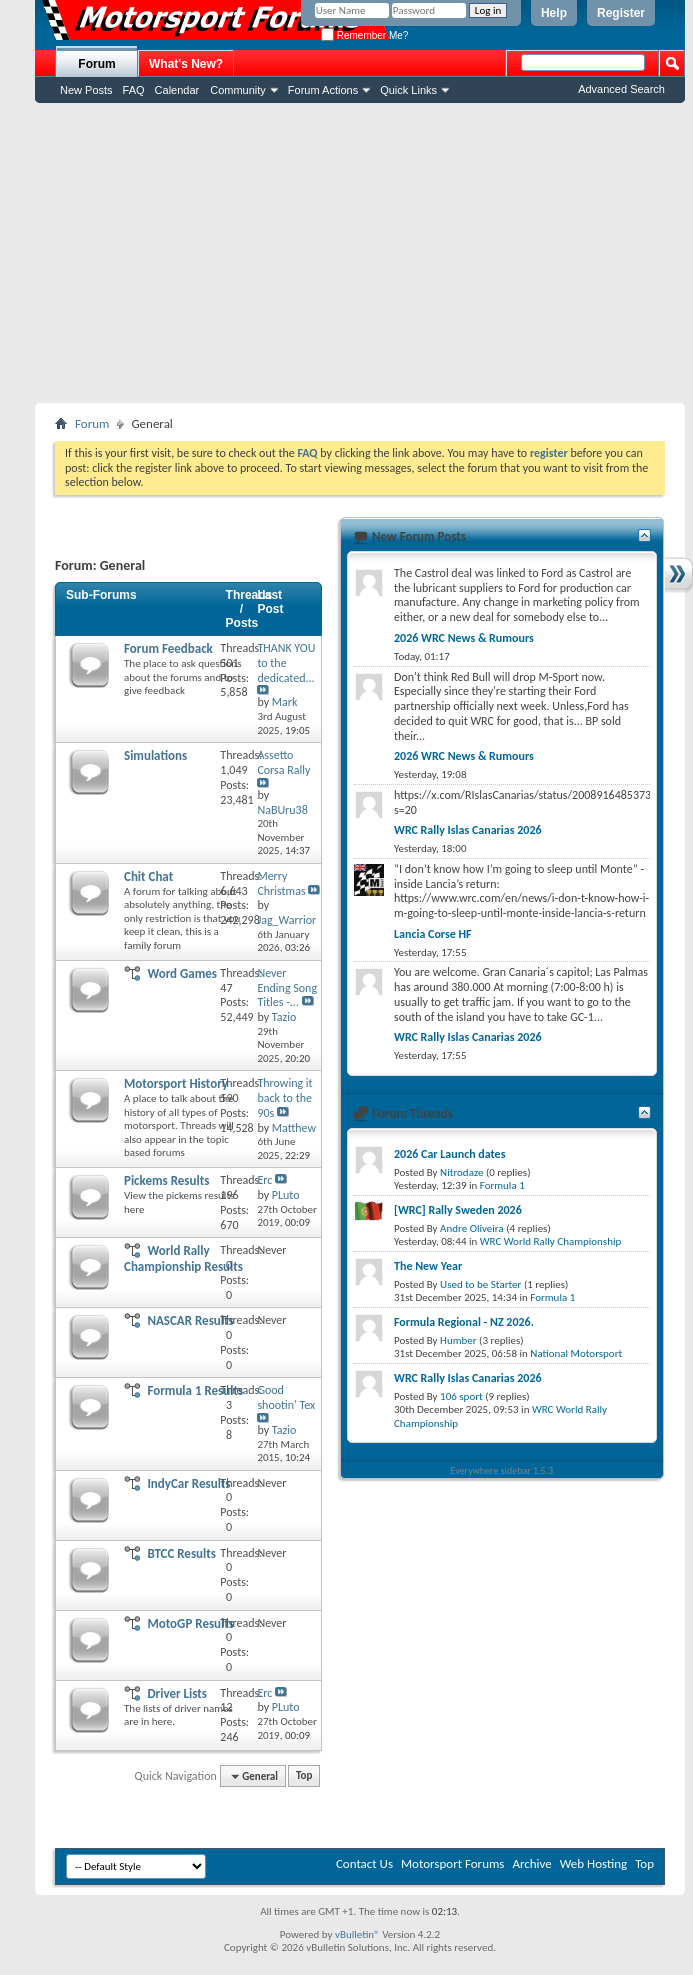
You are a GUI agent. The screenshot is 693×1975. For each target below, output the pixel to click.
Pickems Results (166, 1180)
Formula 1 (502, 1185)
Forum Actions (323, 90)
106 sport (461, 1396)
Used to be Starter (480, 1284)
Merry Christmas (281, 883)
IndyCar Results (188, 1483)
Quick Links (408, 90)
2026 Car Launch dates (449, 1154)
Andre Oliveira (472, 1228)
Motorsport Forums (452, 1863)
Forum (96, 64)
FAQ (134, 90)
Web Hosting (593, 1863)
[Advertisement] (360, 253)
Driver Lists (177, 1693)
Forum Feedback (168, 648)
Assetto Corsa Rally (283, 762)
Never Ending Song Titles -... (287, 988)
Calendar (177, 90)
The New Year (428, 1266)
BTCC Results (181, 1553)
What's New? (186, 64)
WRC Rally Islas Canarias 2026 (468, 830)
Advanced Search (621, 89)
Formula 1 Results (195, 1390)
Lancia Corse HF (433, 934)
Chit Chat (148, 876)
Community (238, 90)
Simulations (155, 755)
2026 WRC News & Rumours (464, 638)
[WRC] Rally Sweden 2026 (458, 1210)
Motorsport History (176, 1083)
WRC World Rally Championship (551, 1241)
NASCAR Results (190, 1320)
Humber (458, 1340)
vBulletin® (357, 1934)
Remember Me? (364, 35)
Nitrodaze (461, 1172)
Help (554, 13)
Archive (531, 1863)
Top (304, 1776)
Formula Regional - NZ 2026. (464, 1322)
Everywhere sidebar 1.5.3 (502, 1470)
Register (621, 13)
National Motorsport (576, 1353)
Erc (264, 1180)
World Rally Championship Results (183, 1258)
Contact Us (364, 1863)
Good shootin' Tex (286, 1397)
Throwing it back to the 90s (284, 1098)
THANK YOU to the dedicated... (286, 663)
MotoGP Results (190, 1623)
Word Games (182, 973)
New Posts (86, 90)
